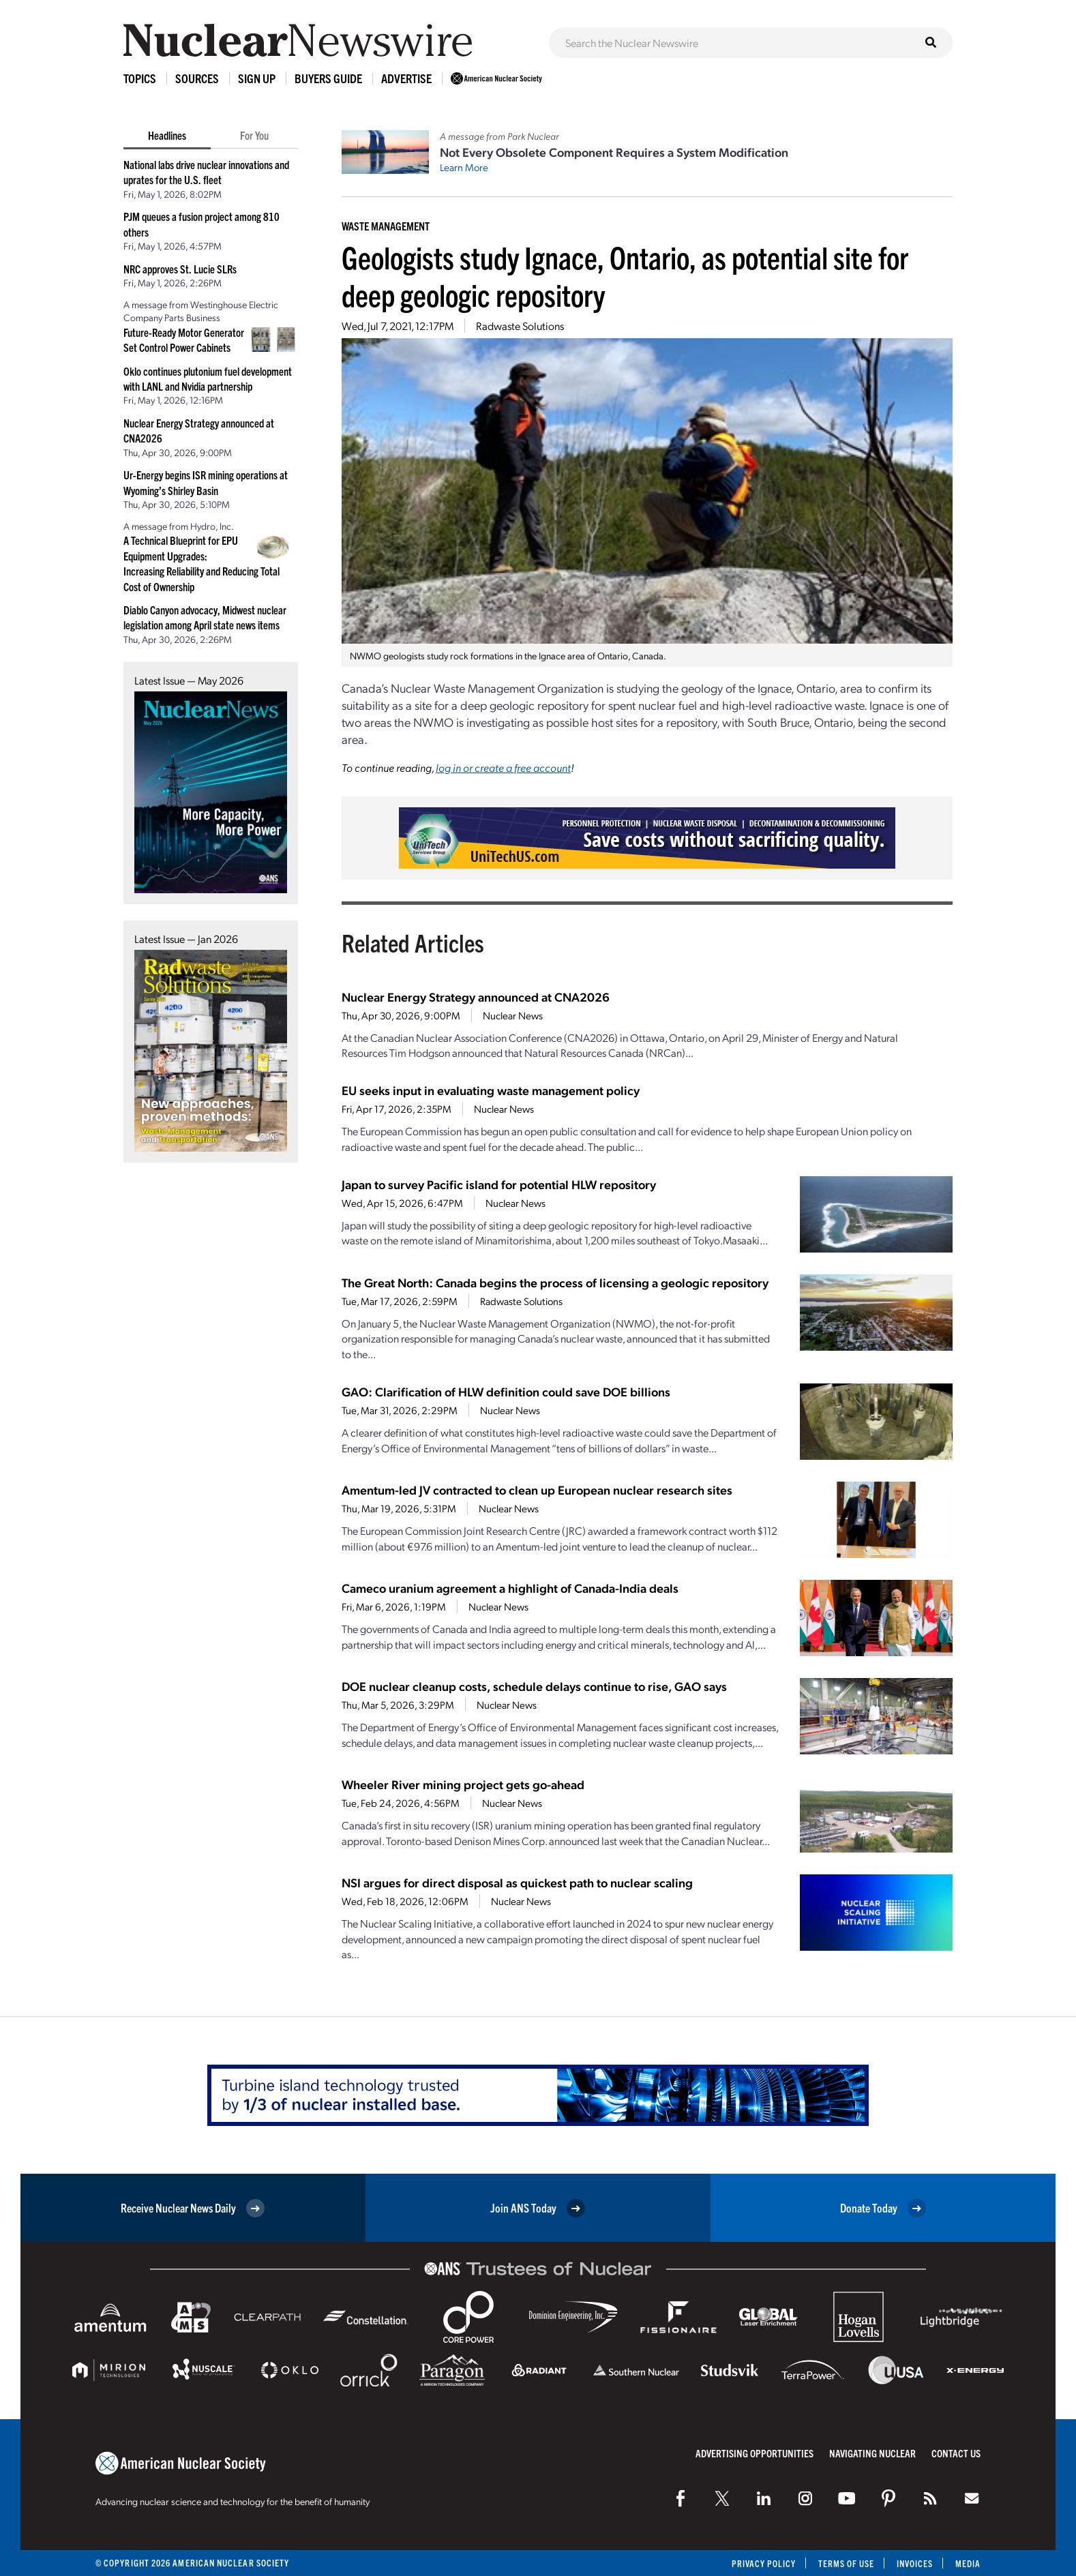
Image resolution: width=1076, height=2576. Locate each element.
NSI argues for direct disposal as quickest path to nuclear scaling (517, 1882)
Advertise (406, 78)
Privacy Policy (762, 2563)
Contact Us (956, 2452)
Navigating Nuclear (872, 2452)
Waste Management (386, 226)
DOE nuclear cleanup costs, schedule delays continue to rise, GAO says (534, 1686)
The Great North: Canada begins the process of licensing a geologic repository (555, 1282)
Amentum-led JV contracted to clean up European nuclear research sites (537, 1489)
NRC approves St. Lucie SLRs (180, 268)
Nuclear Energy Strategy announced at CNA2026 (476, 996)
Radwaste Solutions (520, 325)
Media (968, 2563)
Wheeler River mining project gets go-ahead (463, 1784)
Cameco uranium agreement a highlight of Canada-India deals (510, 1588)
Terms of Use (845, 2563)
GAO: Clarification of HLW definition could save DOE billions (506, 1391)
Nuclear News (513, 1015)
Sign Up (256, 78)
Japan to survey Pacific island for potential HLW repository (499, 1184)
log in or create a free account (503, 767)
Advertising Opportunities (754, 2452)
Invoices (914, 2563)
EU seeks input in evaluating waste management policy (491, 1090)
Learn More (464, 167)
